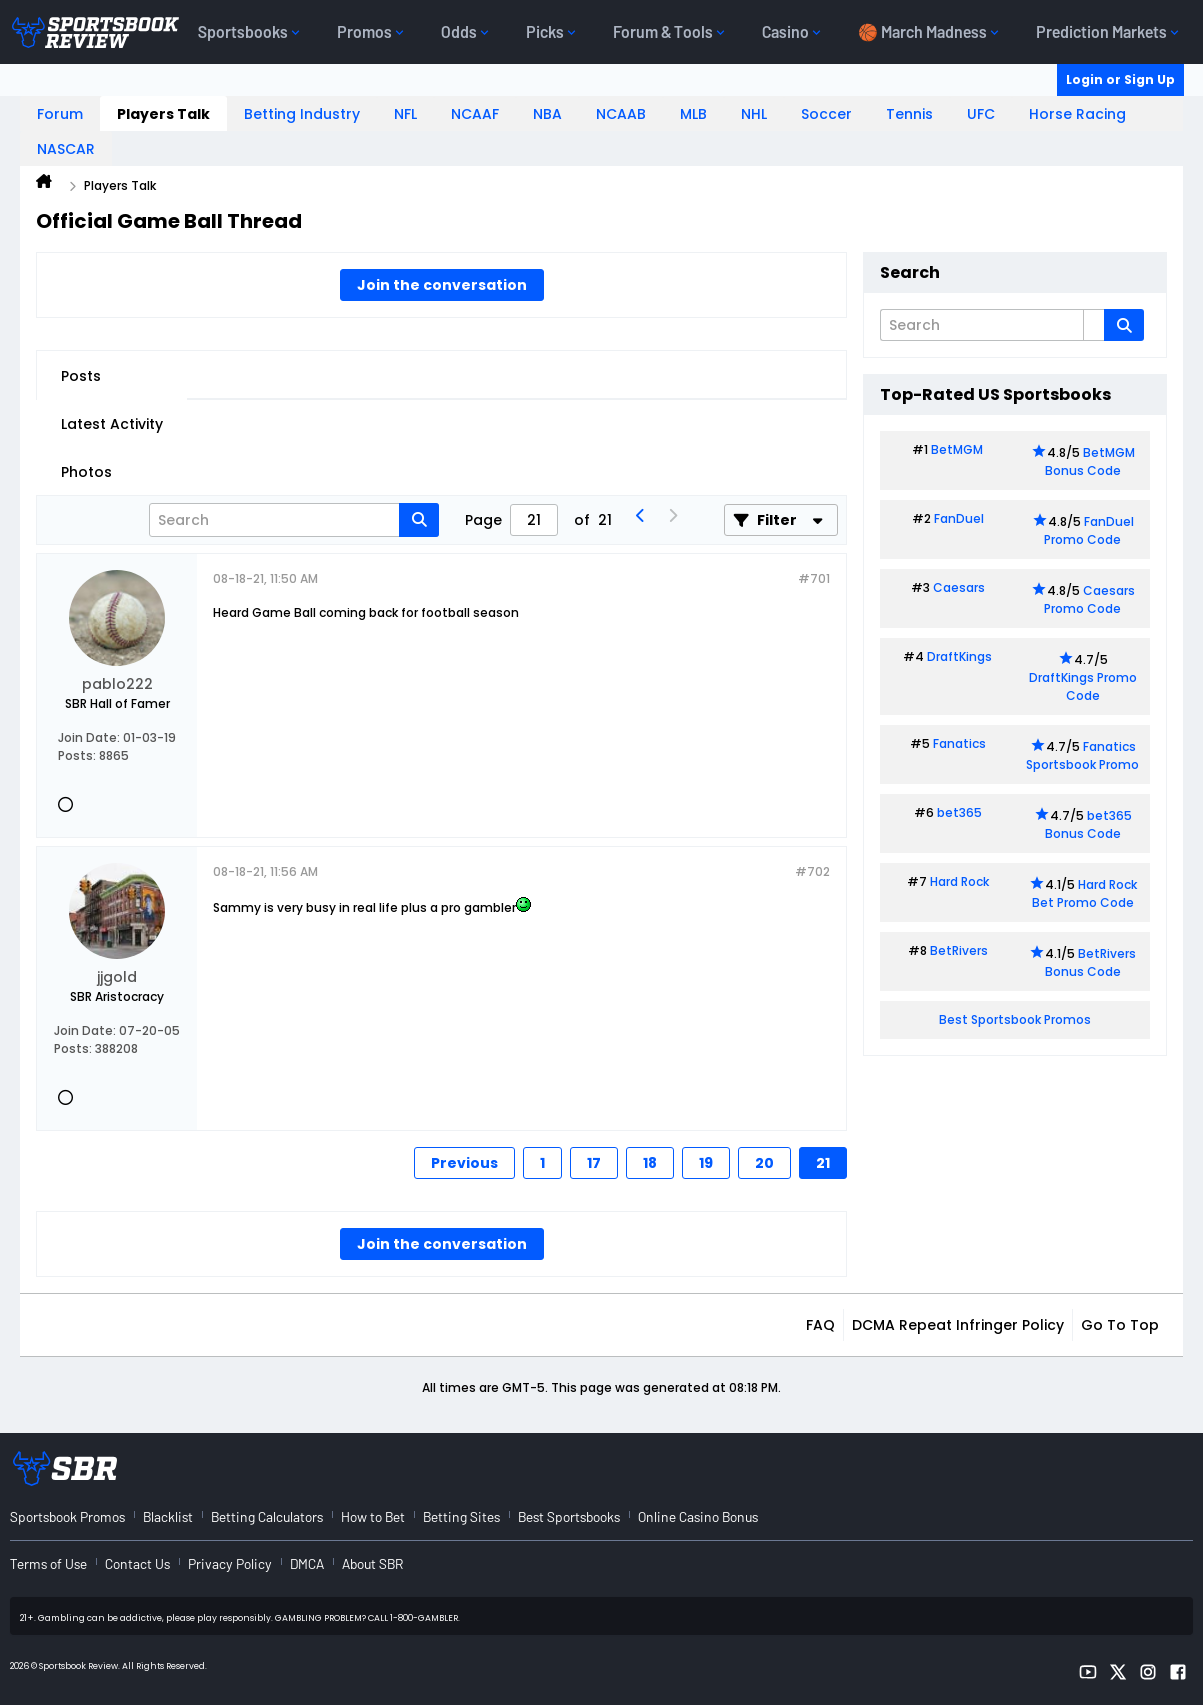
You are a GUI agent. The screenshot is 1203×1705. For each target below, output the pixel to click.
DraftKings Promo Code (1083, 686)
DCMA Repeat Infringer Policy (958, 1325)
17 (594, 1163)
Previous (464, 1163)
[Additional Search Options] (1094, 325)
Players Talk (163, 114)
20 (764, 1163)
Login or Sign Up (1120, 79)
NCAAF (475, 114)
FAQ (820, 1325)
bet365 (959, 812)
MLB (693, 114)
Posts (81, 376)
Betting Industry (302, 114)
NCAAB (621, 114)
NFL (405, 114)
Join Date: (89, 737)
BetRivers (959, 950)
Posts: (77, 755)
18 (650, 1163)
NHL (754, 114)
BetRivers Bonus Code (1091, 962)
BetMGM (957, 449)
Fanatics (959, 743)
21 (823, 1163)
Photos (86, 472)
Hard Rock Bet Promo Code (1084, 893)
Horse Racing (1077, 114)
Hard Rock (959, 881)
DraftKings (959, 656)
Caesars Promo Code (1089, 599)
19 (706, 1163)
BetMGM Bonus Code (1090, 461)
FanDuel (959, 518)
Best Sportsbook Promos (1015, 1019)
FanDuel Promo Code (1089, 530)
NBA (547, 114)
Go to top (1120, 1325)
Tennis (909, 114)
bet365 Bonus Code (1088, 824)
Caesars (959, 587)
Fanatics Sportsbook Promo (1082, 755)
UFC (981, 114)
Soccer (826, 114)
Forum (60, 114)
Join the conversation (442, 285)
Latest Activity (112, 424)
